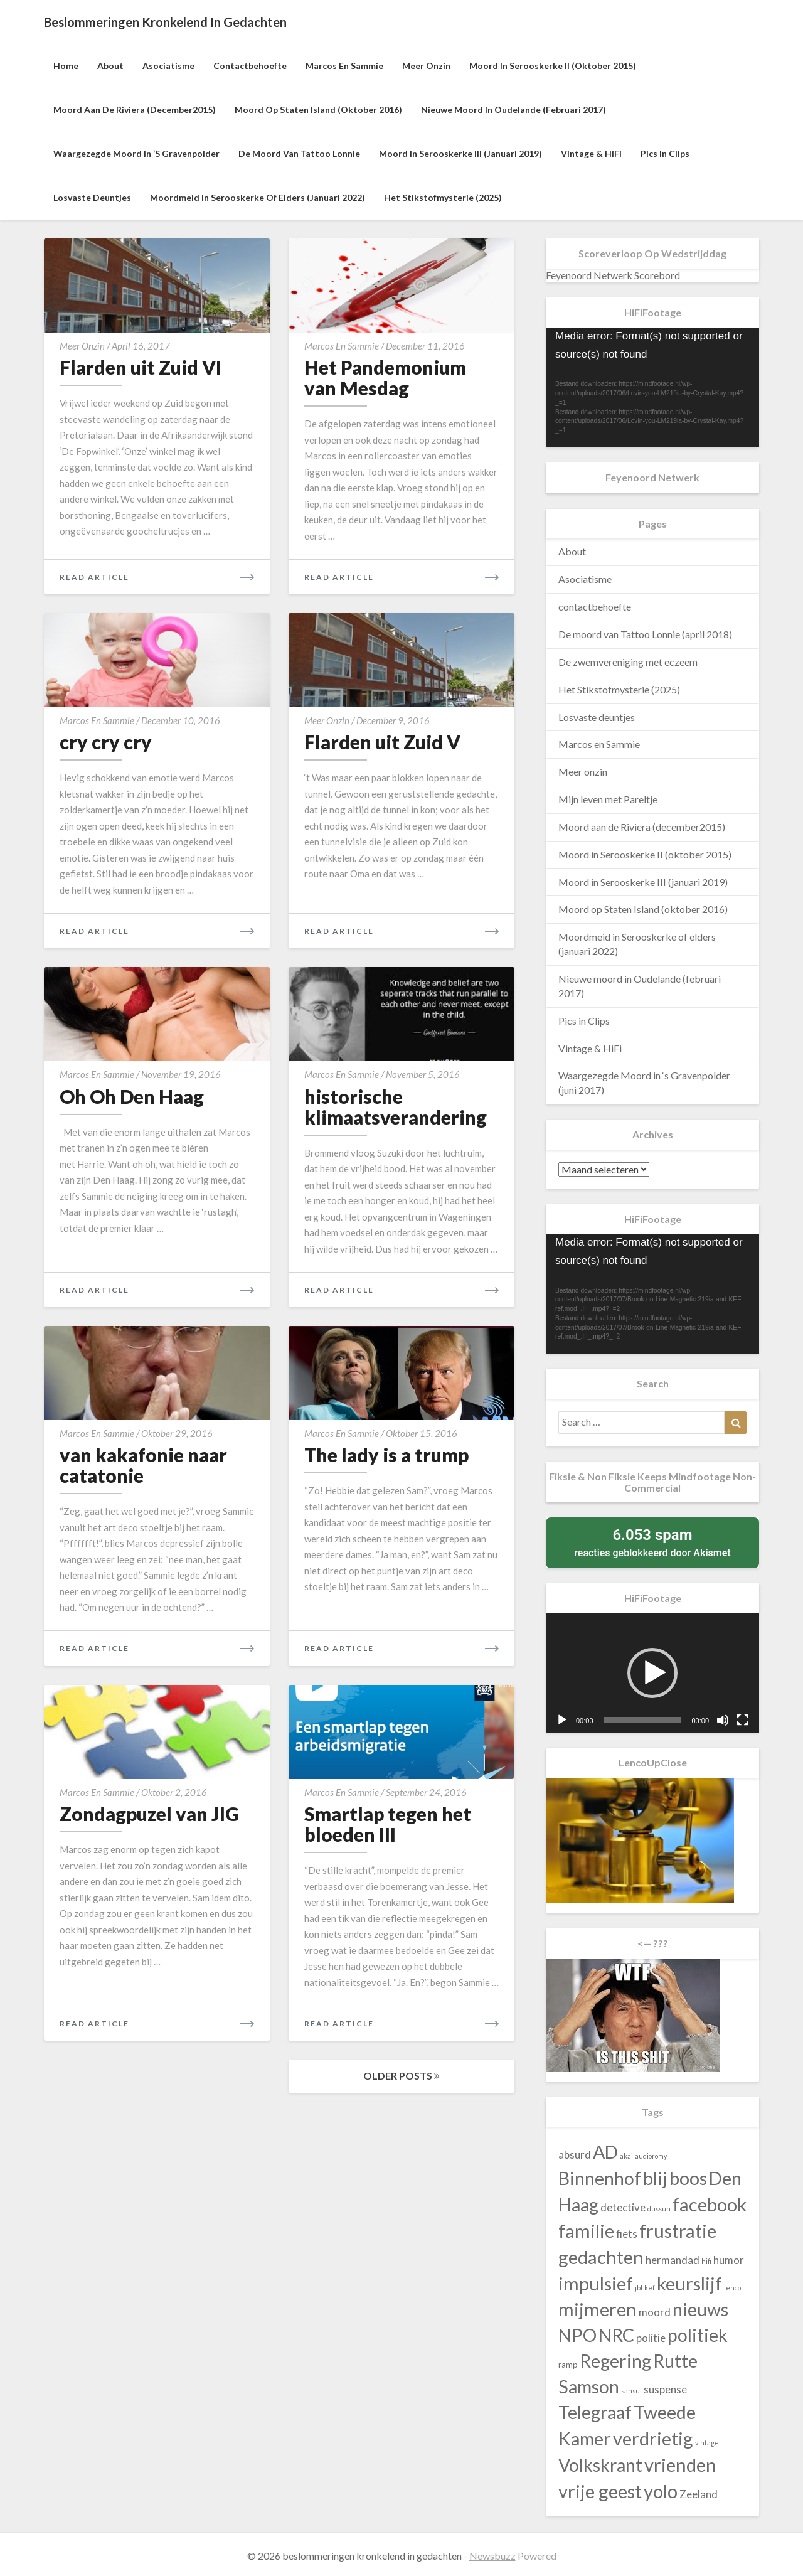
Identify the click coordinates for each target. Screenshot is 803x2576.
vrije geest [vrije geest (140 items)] (600, 2491)
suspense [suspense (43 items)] (665, 2389)
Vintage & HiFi (591, 153)
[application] (652, 387)
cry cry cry (106, 741)
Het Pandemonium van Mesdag (385, 377)
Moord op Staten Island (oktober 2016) (318, 109)
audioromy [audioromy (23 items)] (651, 2156)
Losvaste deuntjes (92, 197)
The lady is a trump (386, 1454)
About (110, 65)
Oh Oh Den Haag (132, 1096)
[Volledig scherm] (743, 1720)
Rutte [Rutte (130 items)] (675, 2360)
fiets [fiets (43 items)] (626, 2233)
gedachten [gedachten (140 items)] (601, 2257)
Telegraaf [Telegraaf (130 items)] (595, 2412)
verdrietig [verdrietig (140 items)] (653, 2438)
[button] (652, 1673)
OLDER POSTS (401, 2076)
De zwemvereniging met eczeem (628, 662)
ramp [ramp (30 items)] (568, 2365)
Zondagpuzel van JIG (149, 1813)
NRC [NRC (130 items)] (616, 2335)
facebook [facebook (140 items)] (710, 2204)
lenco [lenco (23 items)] (732, 2288)
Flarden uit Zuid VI (140, 367)
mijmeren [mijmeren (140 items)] (597, 2309)
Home (65, 65)
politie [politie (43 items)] (651, 2337)
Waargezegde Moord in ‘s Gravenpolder (136, 153)
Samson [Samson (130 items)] (588, 2386)
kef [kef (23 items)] (649, 2288)
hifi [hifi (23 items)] (706, 2261)
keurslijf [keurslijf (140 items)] (689, 2283)
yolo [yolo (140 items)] (661, 2491)
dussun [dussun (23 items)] (659, 2209)
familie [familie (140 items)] (586, 2231)
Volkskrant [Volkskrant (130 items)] (600, 2465)
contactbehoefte (250, 65)
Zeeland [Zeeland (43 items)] (698, 2494)
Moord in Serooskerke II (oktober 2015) (552, 65)
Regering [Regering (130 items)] (615, 2360)
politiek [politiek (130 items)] (697, 2335)
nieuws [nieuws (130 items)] (700, 2309)
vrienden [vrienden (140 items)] (680, 2465)
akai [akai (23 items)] (626, 2156)
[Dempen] (722, 1720)
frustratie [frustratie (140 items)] (677, 2231)
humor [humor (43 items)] (728, 2260)
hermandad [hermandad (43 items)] (672, 2260)
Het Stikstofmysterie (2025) (443, 197)
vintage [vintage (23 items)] (707, 2443)
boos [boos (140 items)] (688, 2178)
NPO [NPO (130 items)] (577, 2335)
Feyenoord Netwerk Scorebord (613, 275)
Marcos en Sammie (344, 65)
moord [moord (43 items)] (655, 2312)
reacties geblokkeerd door (652, 1542)
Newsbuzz (492, 2556)
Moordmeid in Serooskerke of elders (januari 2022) (257, 197)
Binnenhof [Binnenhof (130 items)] (599, 2178)
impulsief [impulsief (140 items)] (595, 2283)
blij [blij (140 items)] (655, 2178)
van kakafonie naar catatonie (143, 1465)
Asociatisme (168, 65)
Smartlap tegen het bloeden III (387, 1824)
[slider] (643, 1720)
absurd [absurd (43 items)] (574, 2154)
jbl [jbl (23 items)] (638, 2288)
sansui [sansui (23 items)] (631, 2390)
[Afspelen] (562, 1720)
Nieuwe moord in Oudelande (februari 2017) (513, 109)
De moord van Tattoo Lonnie (299, 153)
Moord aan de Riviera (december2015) (134, 109)
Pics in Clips (665, 153)
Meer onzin (426, 65)
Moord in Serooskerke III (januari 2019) (460, 153)
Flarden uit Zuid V (382, 741)
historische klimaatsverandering (395, 1106)
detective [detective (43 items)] (623, 2207)
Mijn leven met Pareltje (607, 799)
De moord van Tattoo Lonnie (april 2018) (645, 634)
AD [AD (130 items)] (605, 2151)
